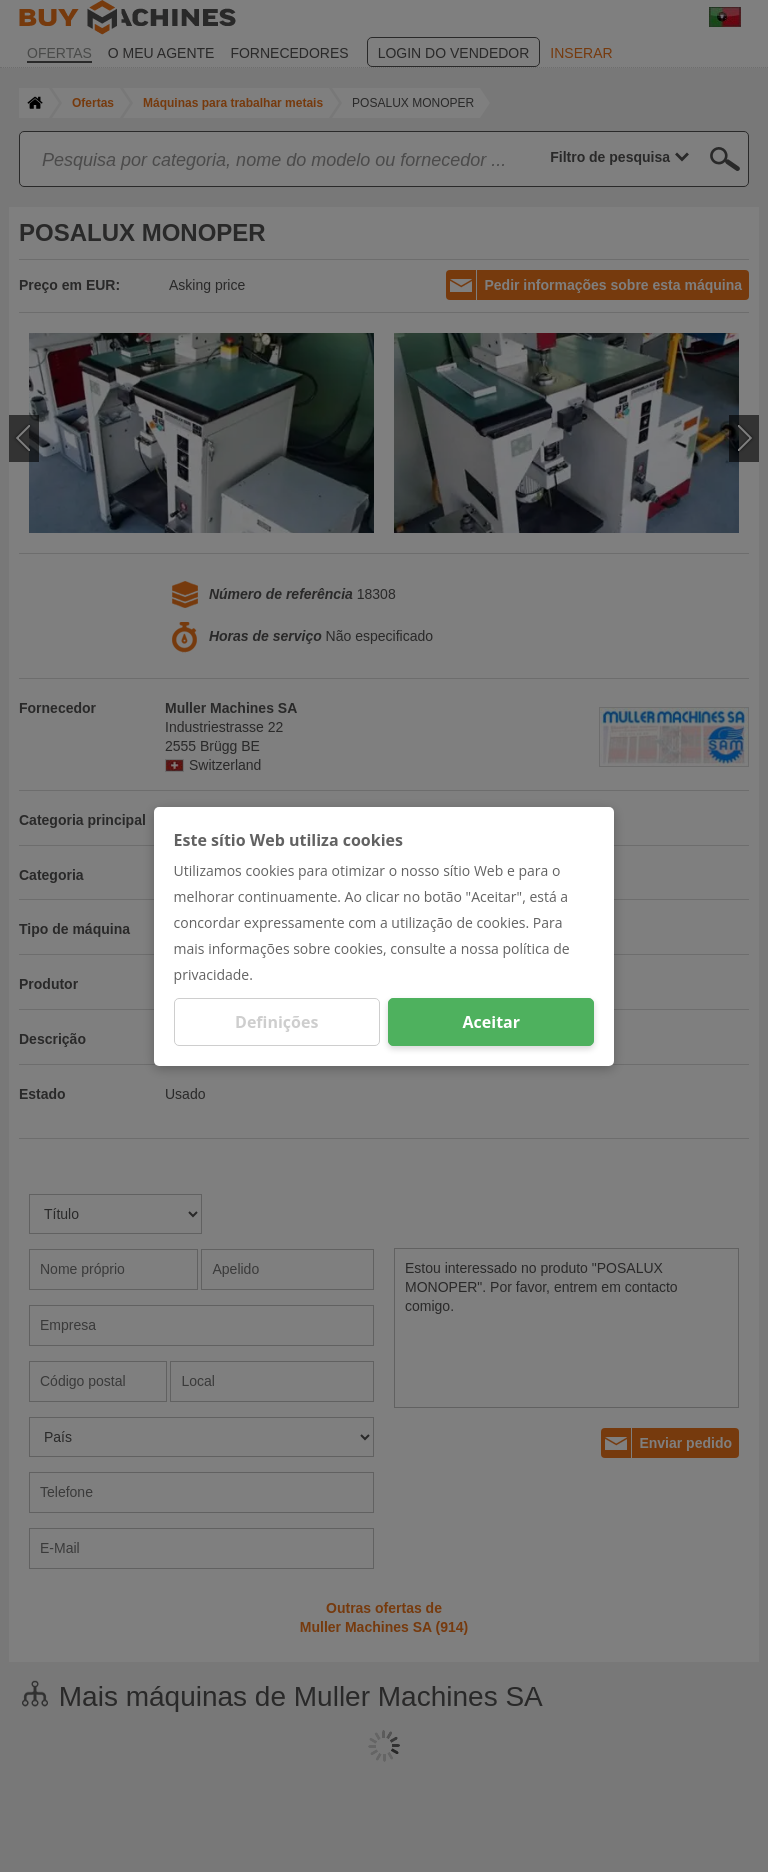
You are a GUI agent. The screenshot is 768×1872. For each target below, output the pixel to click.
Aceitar (491, 1022)
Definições (276, 1022)
